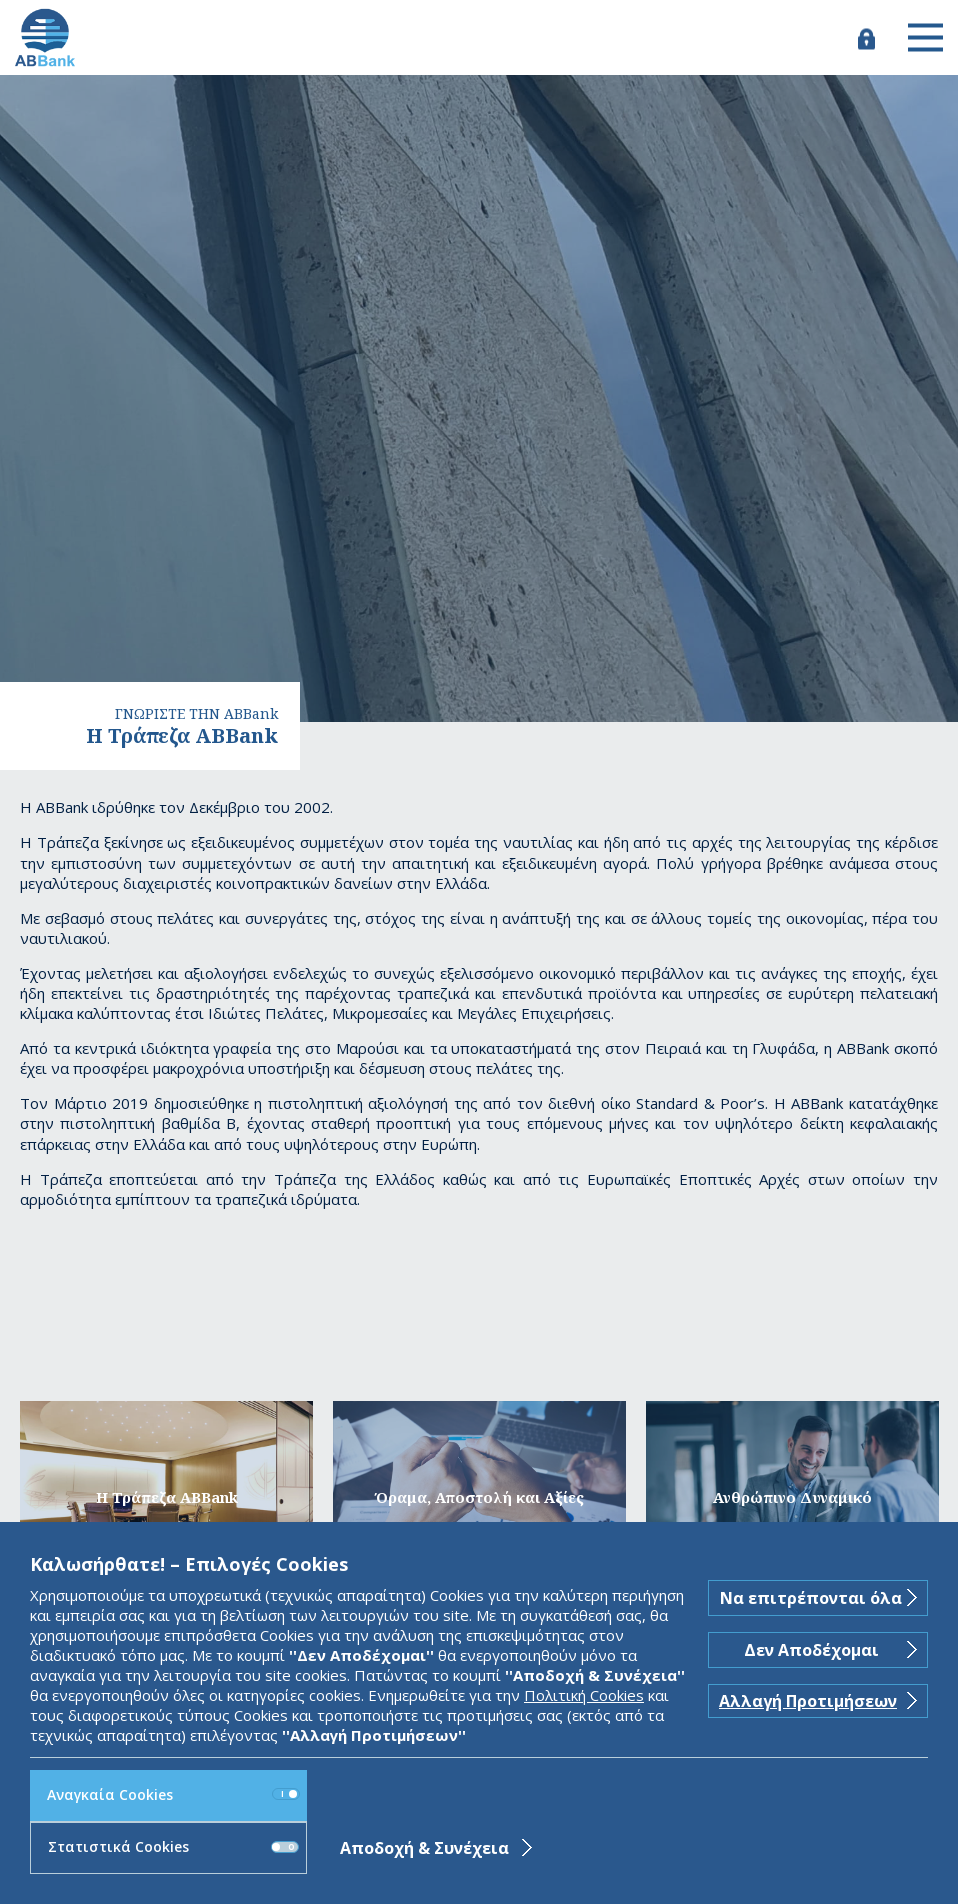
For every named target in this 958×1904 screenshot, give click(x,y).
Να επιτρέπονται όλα (811, 1598)
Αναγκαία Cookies (173, 1794)
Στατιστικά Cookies (173, 1846)
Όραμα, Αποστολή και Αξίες (480, 1497)
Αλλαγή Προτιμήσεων (808, 1701)
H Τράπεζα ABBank (167, 1497)
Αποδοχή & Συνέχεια (424, 1848)
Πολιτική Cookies (584, 1695)
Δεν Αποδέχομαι (811, 1650)
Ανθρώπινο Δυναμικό (792, 1497)
